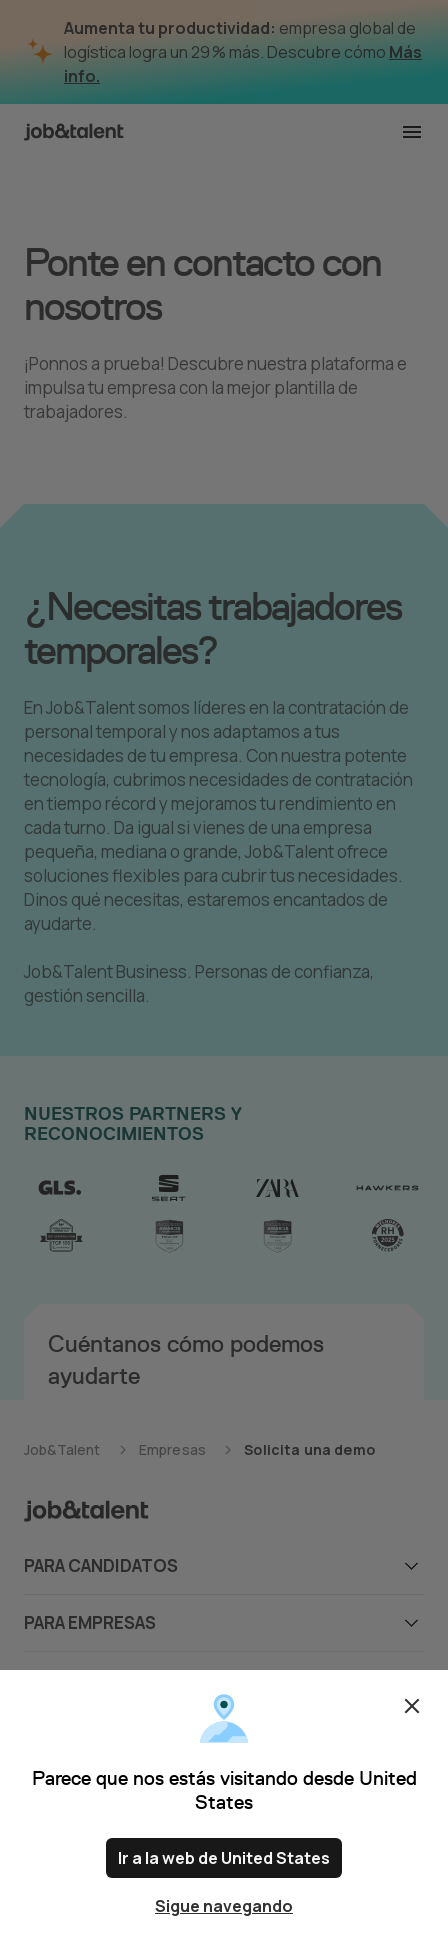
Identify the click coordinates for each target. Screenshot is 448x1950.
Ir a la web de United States (224, 1858)
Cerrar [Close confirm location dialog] (412, 1706)
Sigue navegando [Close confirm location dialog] (224, 1906)
